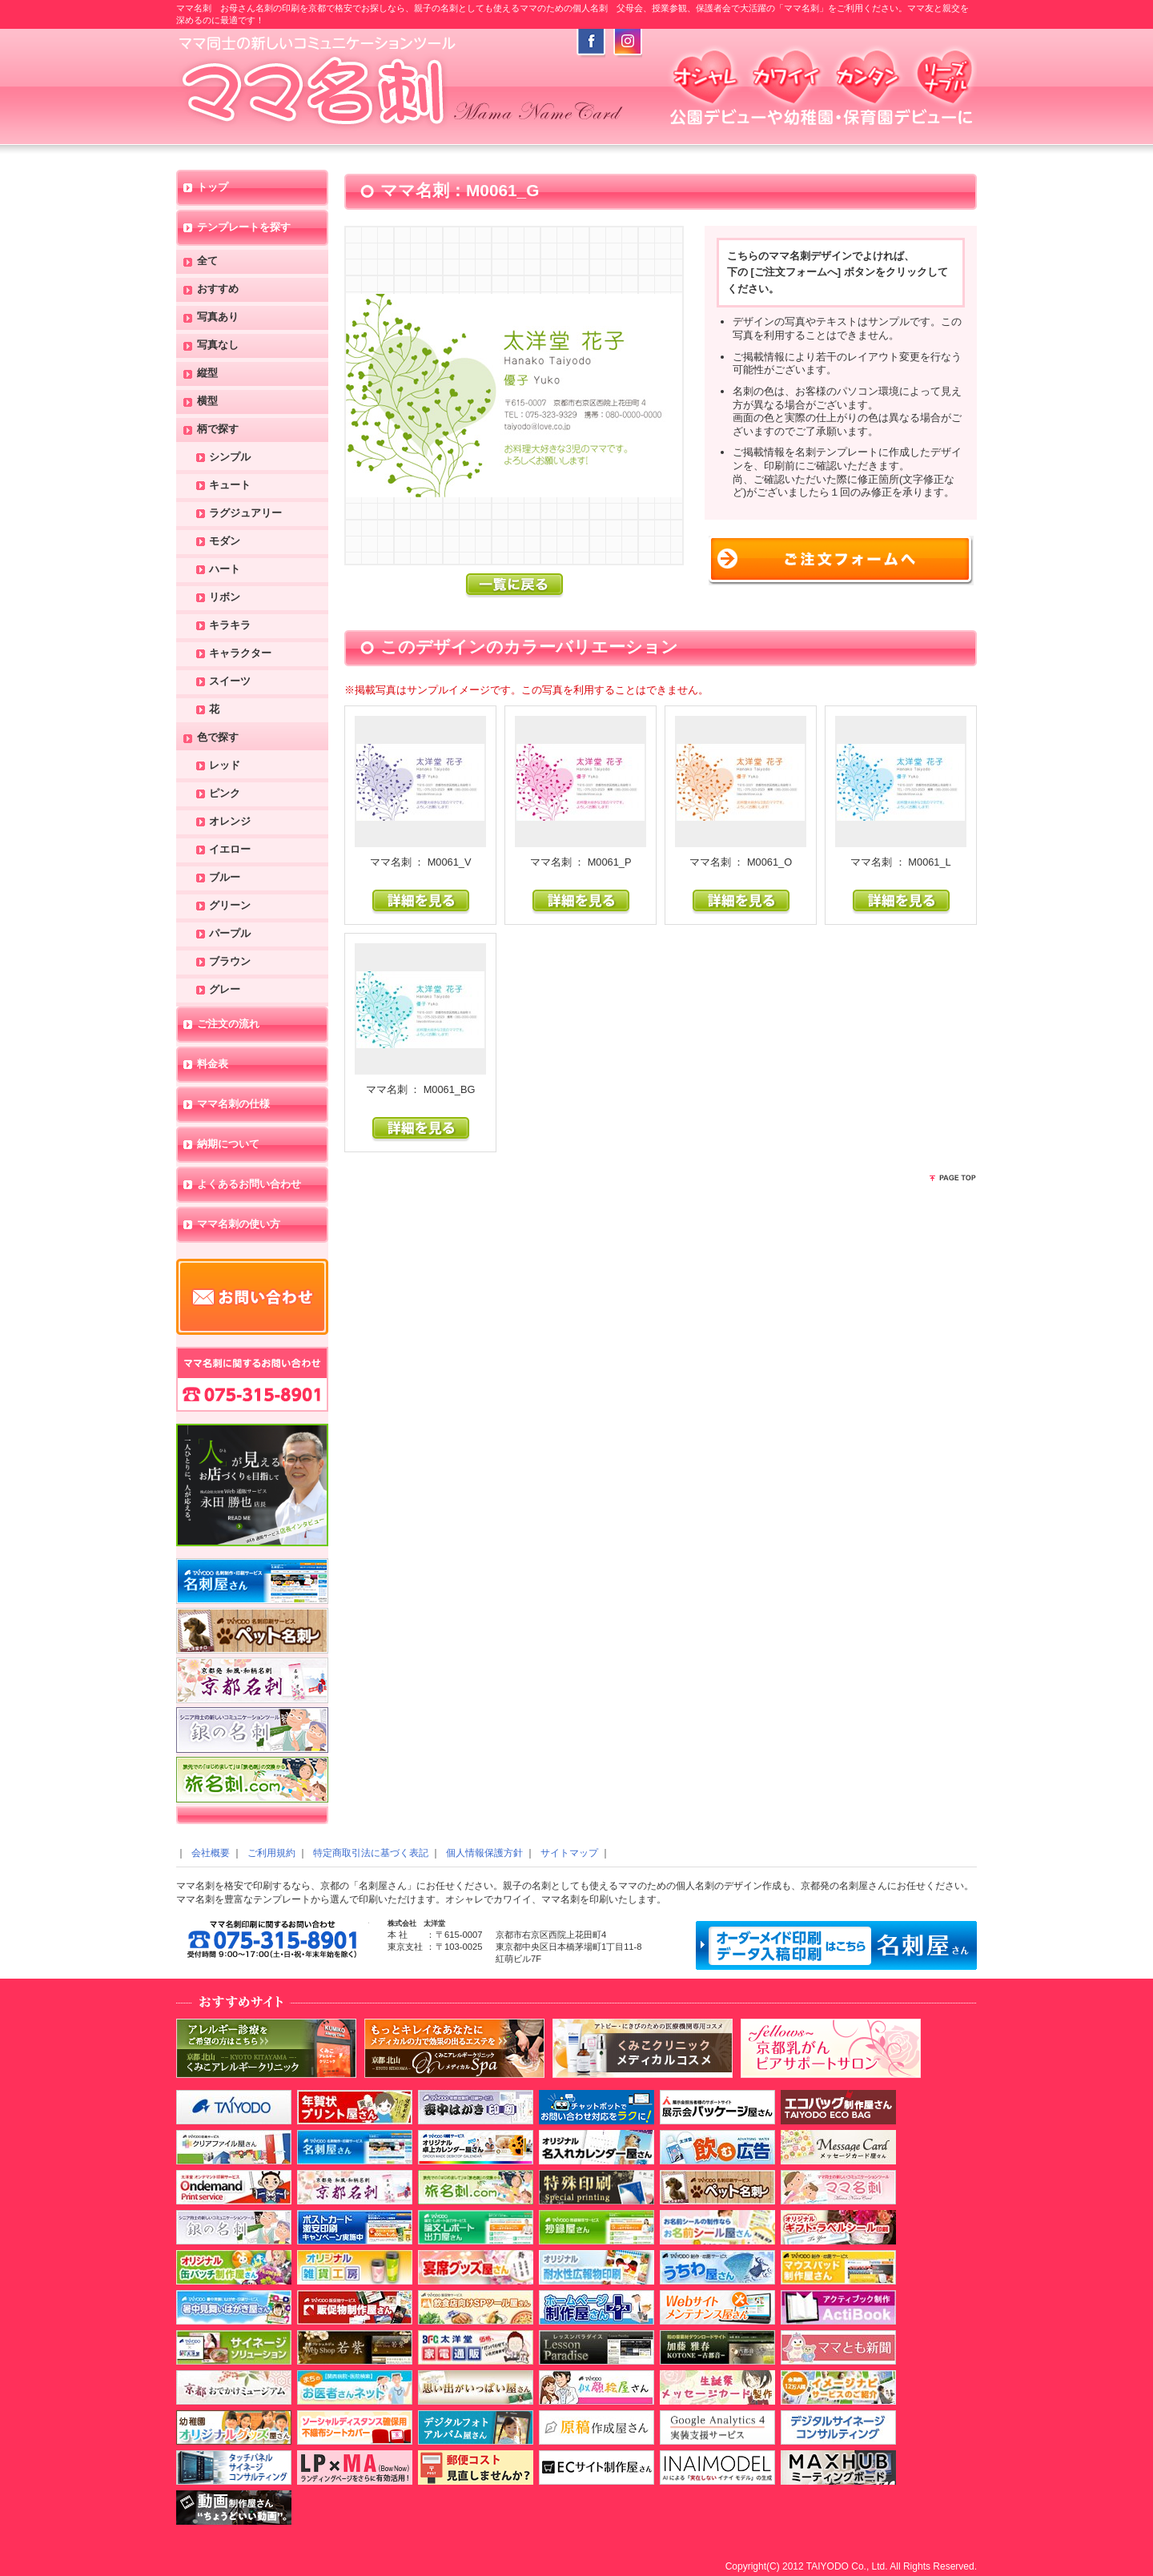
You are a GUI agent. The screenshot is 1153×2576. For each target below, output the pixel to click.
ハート (224, 570)
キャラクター (240, 654)
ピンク (224, 794)
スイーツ (230, 682)
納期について (228, 1144)
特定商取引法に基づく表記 (370, 1853)
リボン (224, 598)
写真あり (218, 317)
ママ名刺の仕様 (233, 1104)
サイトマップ (569, 1853)
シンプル (230, 457)
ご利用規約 (271, 1853)
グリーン (230, 906)
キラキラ (230, 626)
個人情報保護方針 (484, 1853)
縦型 (207, 373)
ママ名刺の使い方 (238, 1225)
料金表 (212, 1064)
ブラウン (230, 962)
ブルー (224, 878)
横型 (207, 401)
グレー (224, 990)
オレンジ (230, 822)
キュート (230, 485)
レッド (224, 766)
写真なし (218, 345)
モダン (224, 541)
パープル (230, 934)
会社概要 (210, 1853)
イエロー (230, 850)
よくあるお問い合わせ (249, 1184)
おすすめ (218, 289)
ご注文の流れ (228, 1024)
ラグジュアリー (245, 513)
